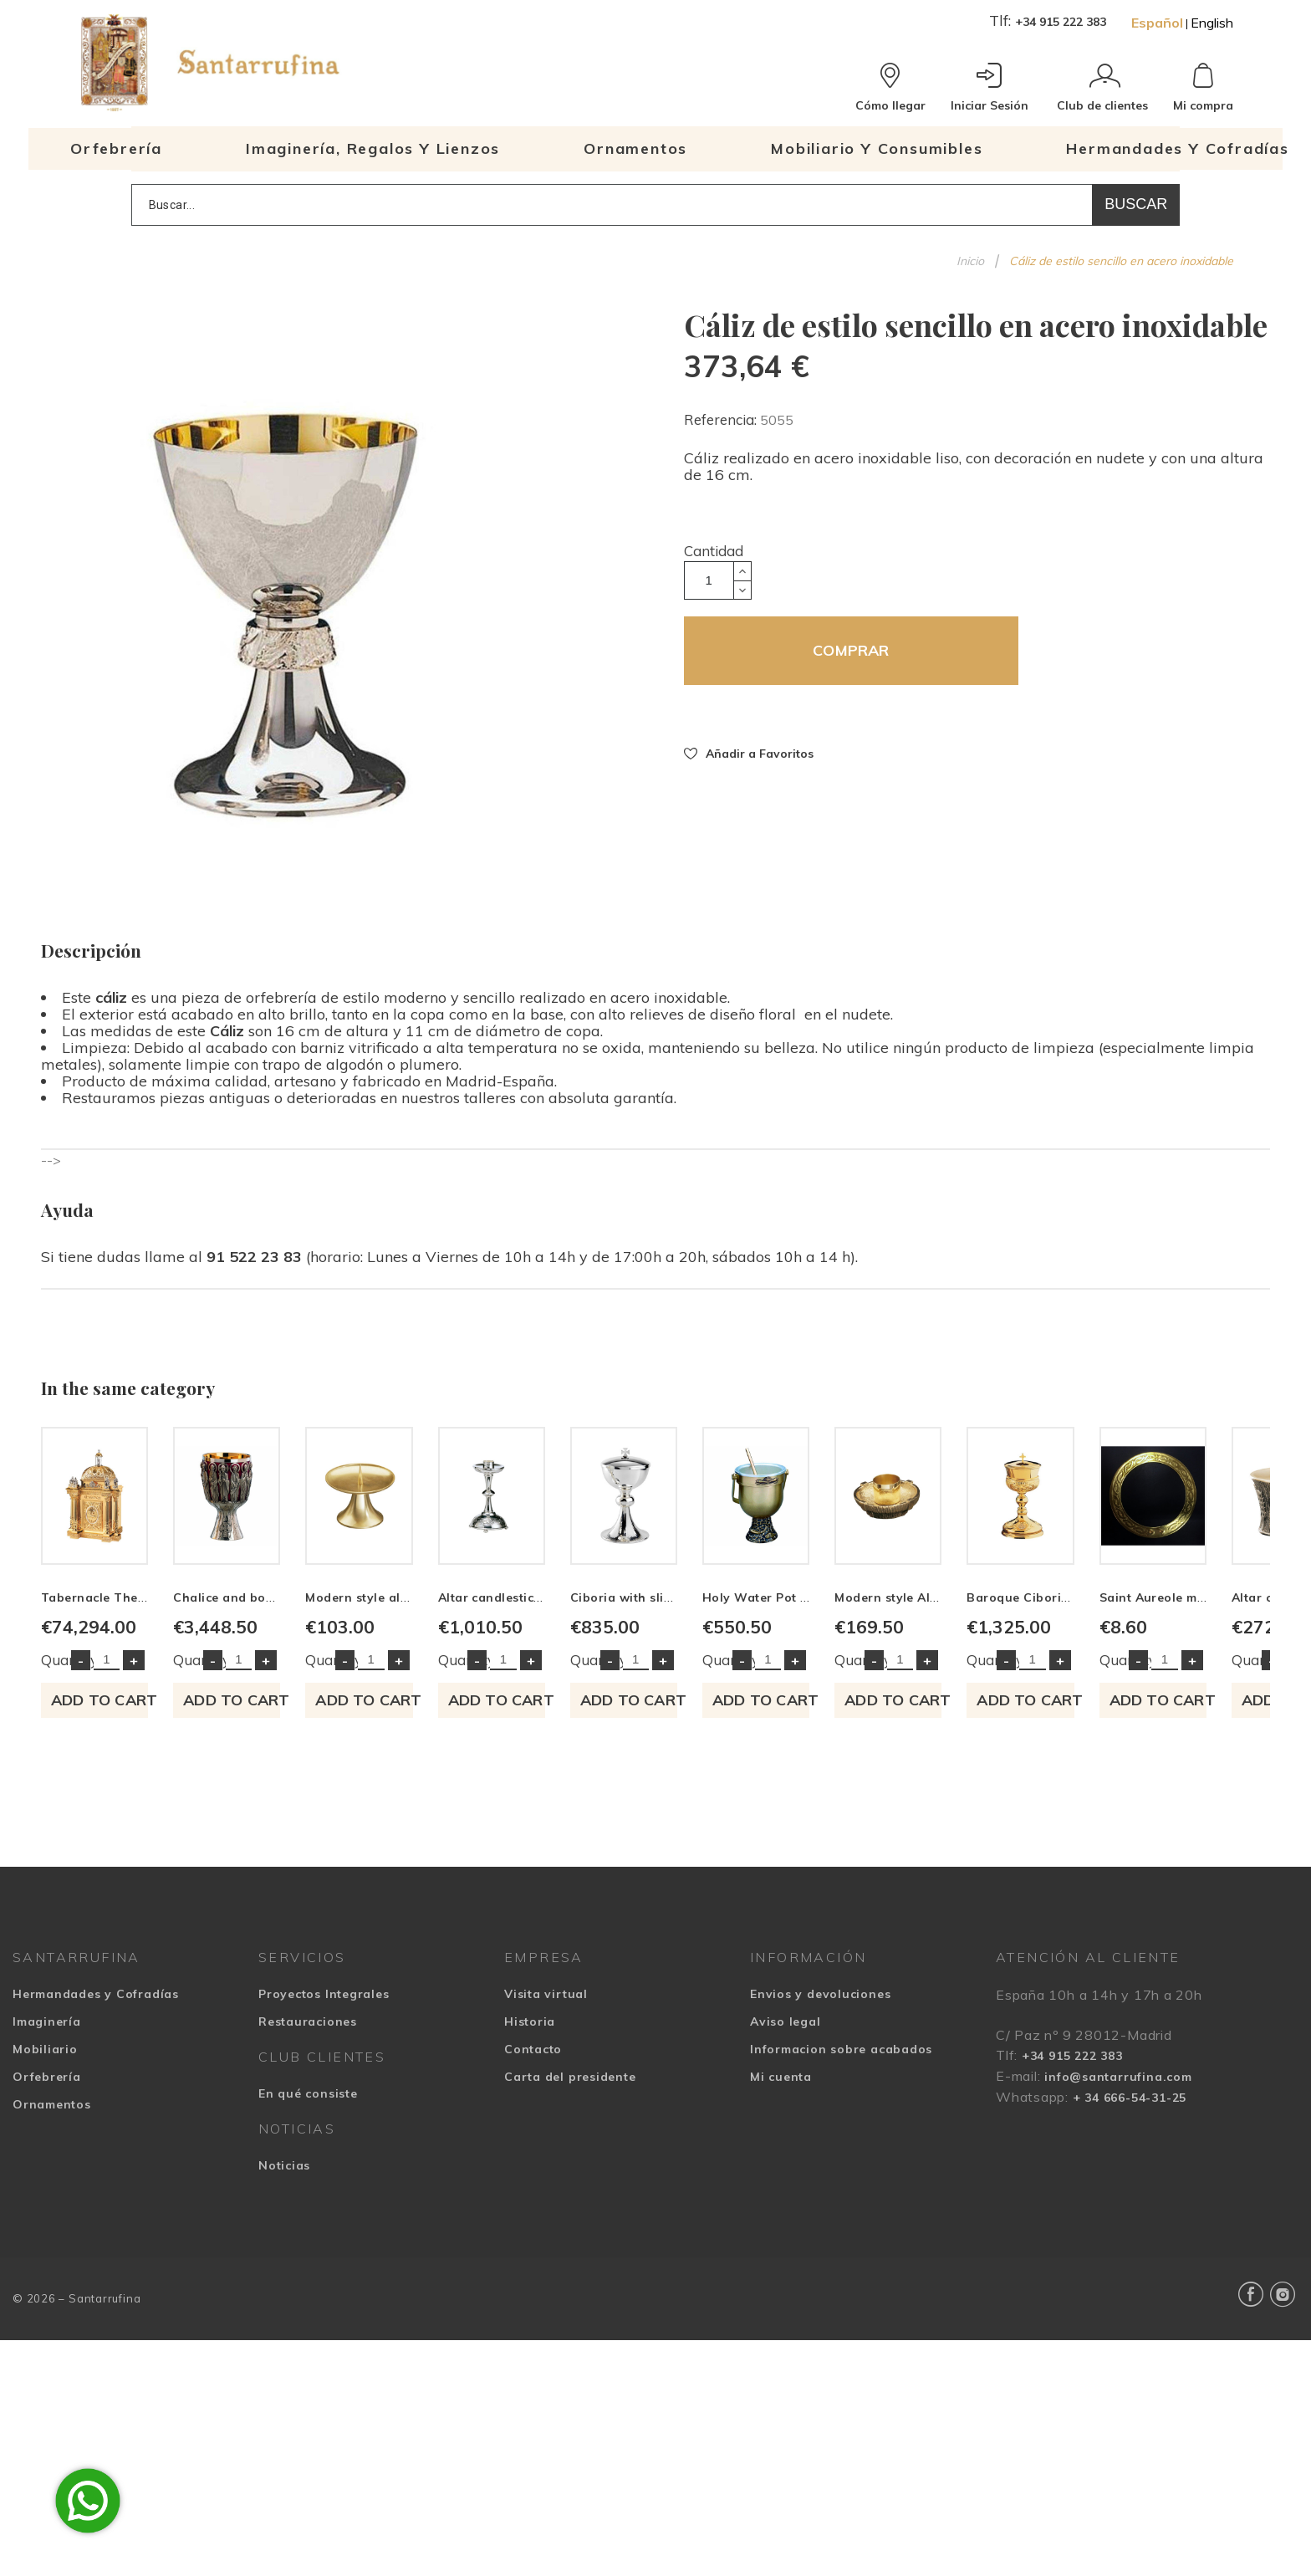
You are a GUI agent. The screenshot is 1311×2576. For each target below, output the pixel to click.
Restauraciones (307, 2257)
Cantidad (713, 551)
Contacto (533, 2284)
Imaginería (47, 2257)
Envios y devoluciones (820, 2229)
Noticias (284, 2401)
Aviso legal (785, 2257)
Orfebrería (47, 2312)
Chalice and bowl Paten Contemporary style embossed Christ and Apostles (584, 1833)
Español (1157, 22)
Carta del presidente (570, 2312)
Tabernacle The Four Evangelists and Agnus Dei (189, 1833)
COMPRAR (851, 650)
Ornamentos (52, 2340)
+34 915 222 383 (1060, 21)
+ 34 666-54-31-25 (1129, 2333)
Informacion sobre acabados (841, 2284)
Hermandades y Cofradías (96, 2229)
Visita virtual (546, 2229)
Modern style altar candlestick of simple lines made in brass (851, 1833)
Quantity (69, 1895)
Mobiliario (45, 2284)
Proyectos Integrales (324, 2229)
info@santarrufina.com (1117, 2312)
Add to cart (185, 1935)
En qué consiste (308, 2329)
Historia (529, 2257)
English (1212, 22)
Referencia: (722, 419)
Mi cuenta (781, 2312)
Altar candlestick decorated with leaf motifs (1115, 1833)
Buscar (1135, 204)
